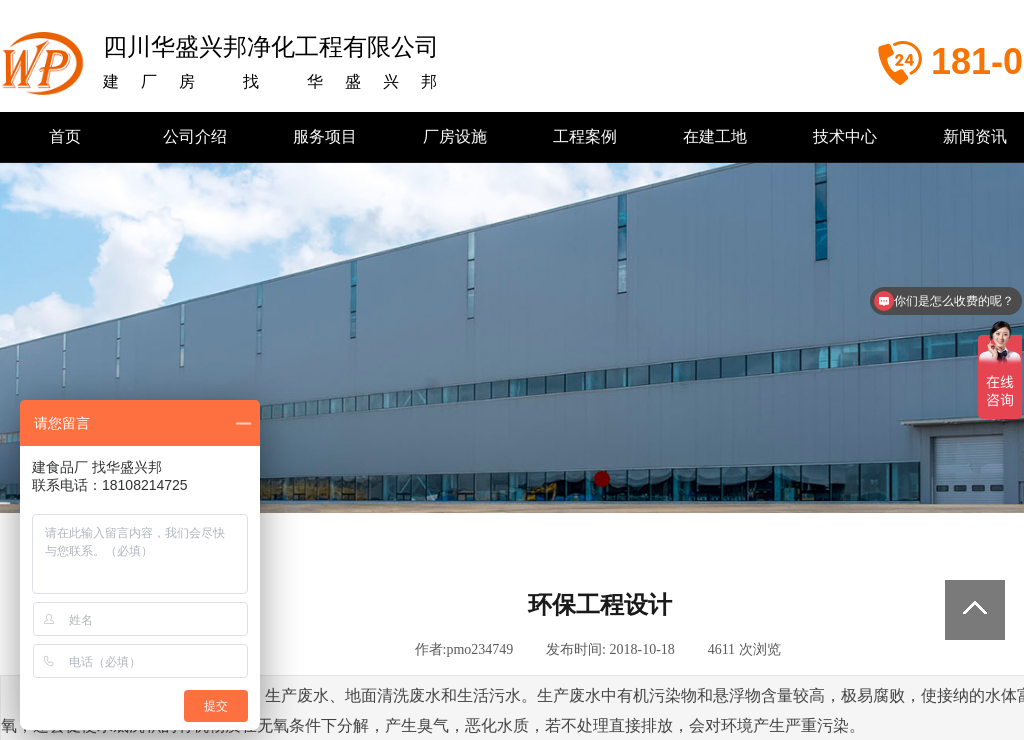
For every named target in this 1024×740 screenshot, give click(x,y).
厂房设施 (455, 136)
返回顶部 (975, 610)
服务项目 (325, 136)
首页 (65, 136)
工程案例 (585, 136)
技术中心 (845, 136)
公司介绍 (195, 136)
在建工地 (715, 136)
